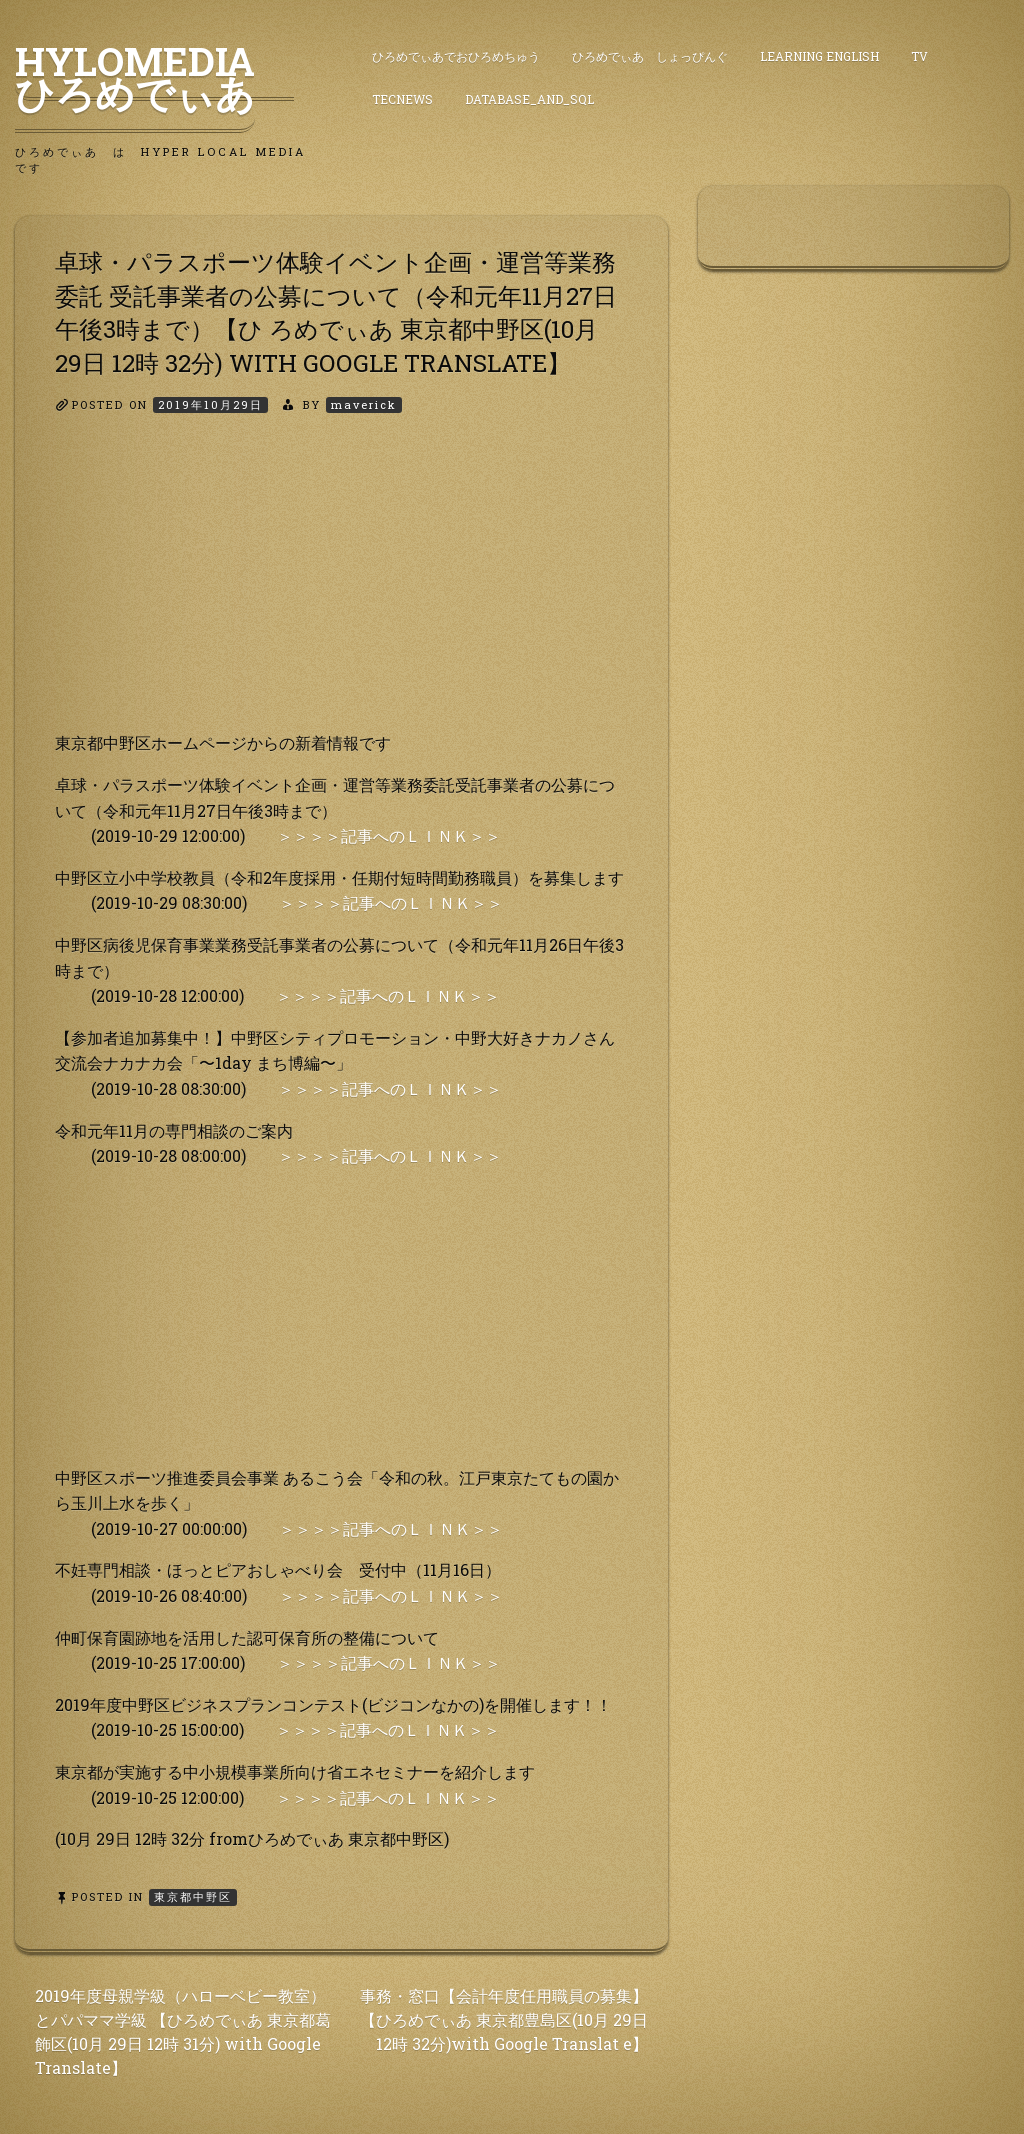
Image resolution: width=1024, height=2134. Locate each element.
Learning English (819, 56)
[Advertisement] (341, 590)
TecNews (402, 99)
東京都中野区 (193, 1896)
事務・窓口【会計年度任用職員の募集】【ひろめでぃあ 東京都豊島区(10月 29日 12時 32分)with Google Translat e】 (504, 2019)
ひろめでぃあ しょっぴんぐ (650, 56)
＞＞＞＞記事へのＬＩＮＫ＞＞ (389, 835)
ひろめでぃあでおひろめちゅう (456, 56)
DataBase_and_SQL (529, 99)
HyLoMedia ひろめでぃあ (154, 77)
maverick (364, 404)
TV (919, 56)
